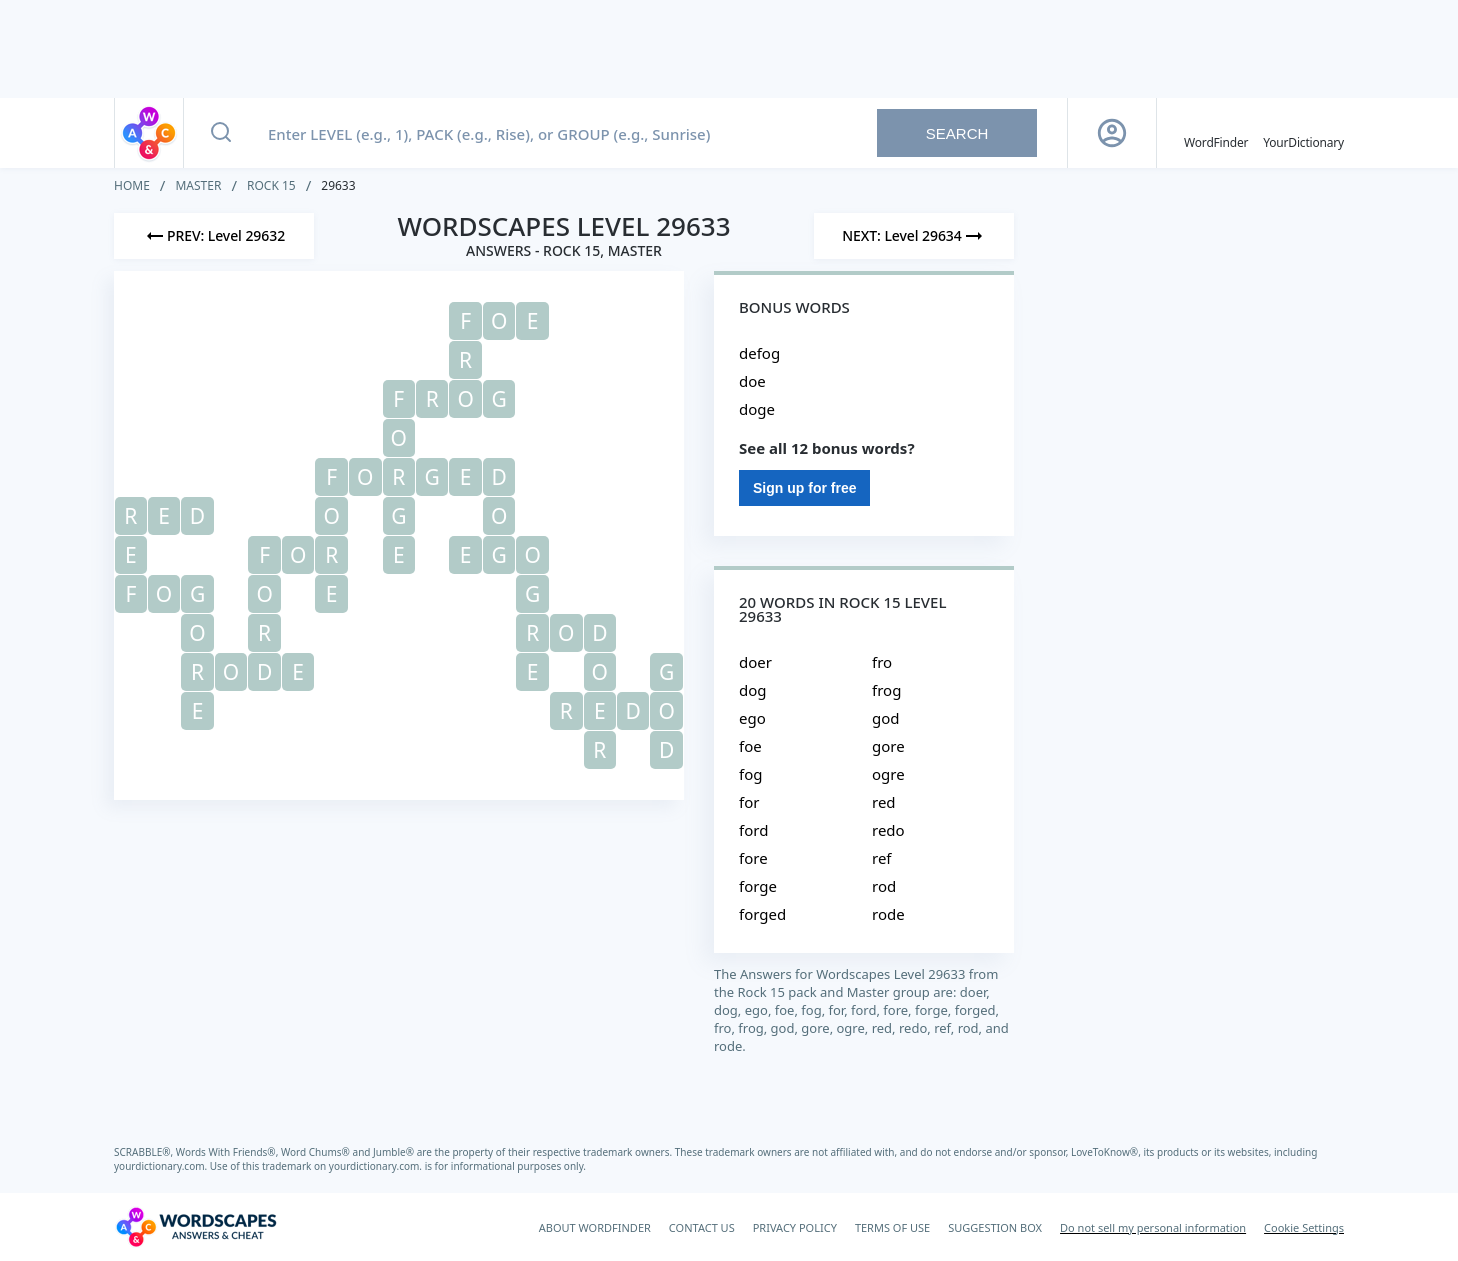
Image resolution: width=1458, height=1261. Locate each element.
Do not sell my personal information (1153, 1227)
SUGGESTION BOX (995, 1227)
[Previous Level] (214, 236)
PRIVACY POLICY (795, 1227)
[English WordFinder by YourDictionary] (1216, 133)
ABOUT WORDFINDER (595, 1227)
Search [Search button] (957, 133)
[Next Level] (914, 236)
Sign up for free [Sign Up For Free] (804, 488)
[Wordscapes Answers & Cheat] (196, 1227)
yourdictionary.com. (162, 1166)
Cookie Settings (1304, 1227)
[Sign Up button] (1112, 133)
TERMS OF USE (892, 1227)
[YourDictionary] (1303, 133)
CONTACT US (702, 1227)
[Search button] (221, 133)
